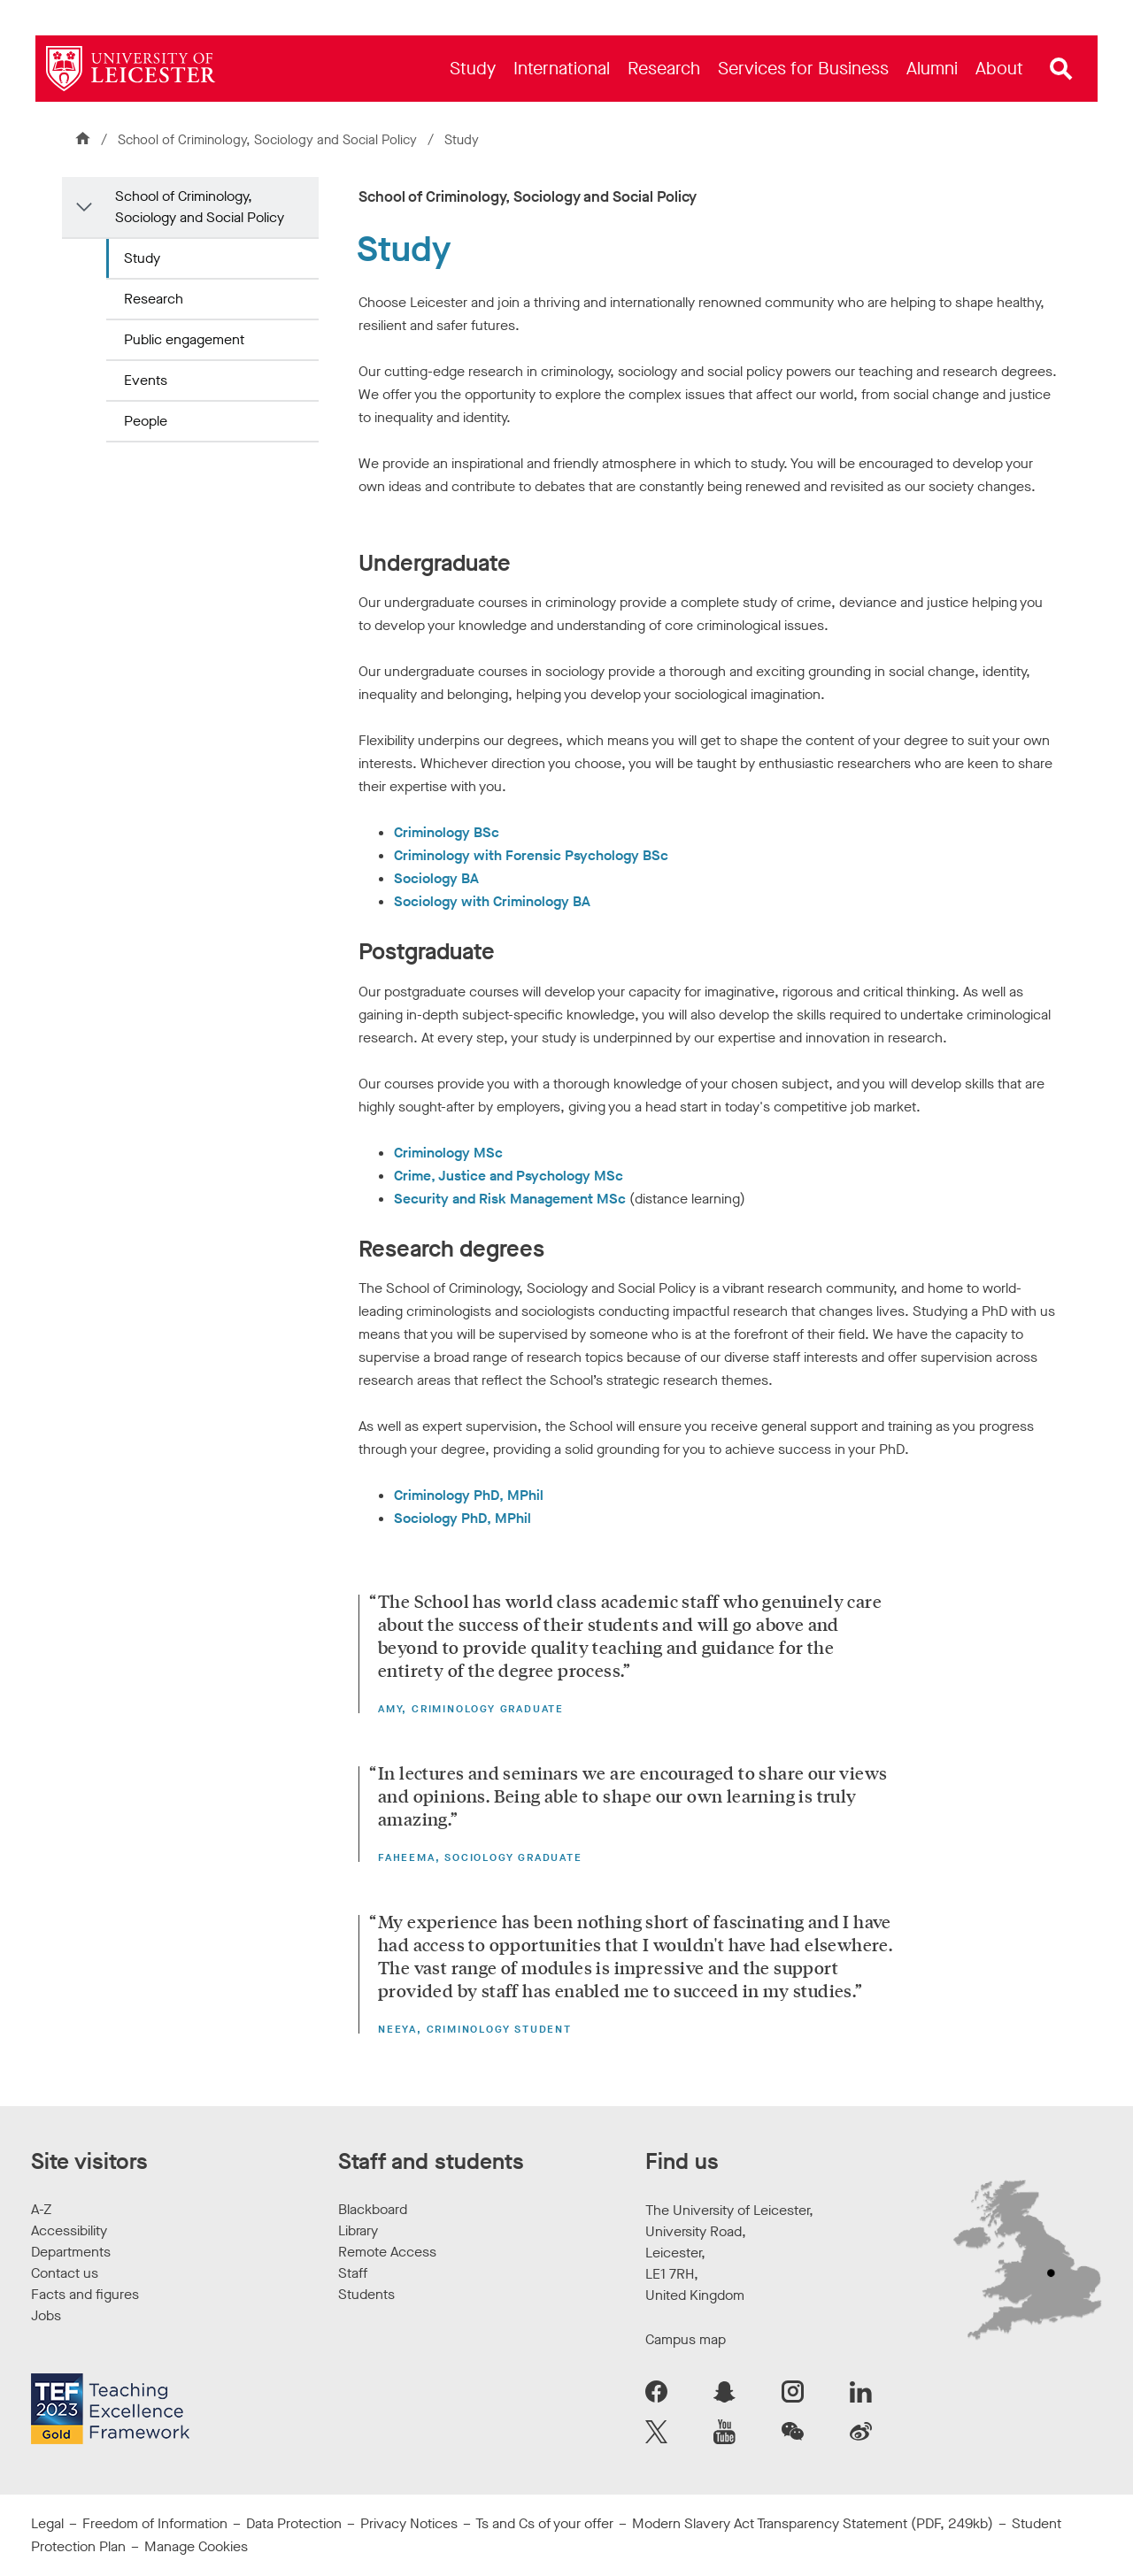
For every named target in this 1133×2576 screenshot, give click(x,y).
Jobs (46, 2315)
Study (142, 258)
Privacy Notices (409, 2523)
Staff (352, 2273)
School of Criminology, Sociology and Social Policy (269, 140)
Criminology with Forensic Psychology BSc (531, 855)
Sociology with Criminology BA (492, 901)
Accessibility (69, 2230)
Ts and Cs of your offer (544, 2523)
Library (358, 2230)
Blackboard (372, 2209)
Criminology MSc (448, 1152)
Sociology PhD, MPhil (462, 1518)
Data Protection (294, 2523)
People (145, 420)
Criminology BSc (446, 832)
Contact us (64, 2273)
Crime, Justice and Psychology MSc (508, 1175)
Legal (47, 2523)
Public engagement (184, 339)
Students (366, 2294)
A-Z (41, 2209)
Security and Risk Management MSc (510, 1198)
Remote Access (387, 2251)
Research (153, 298)
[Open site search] (1061, 69)
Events (145, 380)
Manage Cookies (196, 2546)
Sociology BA (436, 878)
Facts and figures (85, 2294)
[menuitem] (473, 68)
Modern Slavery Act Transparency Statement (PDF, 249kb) (812, 2523)
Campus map (685, 2339)
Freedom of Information (154, 2523)
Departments (71, 2251)
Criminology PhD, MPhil (468, 1495)
